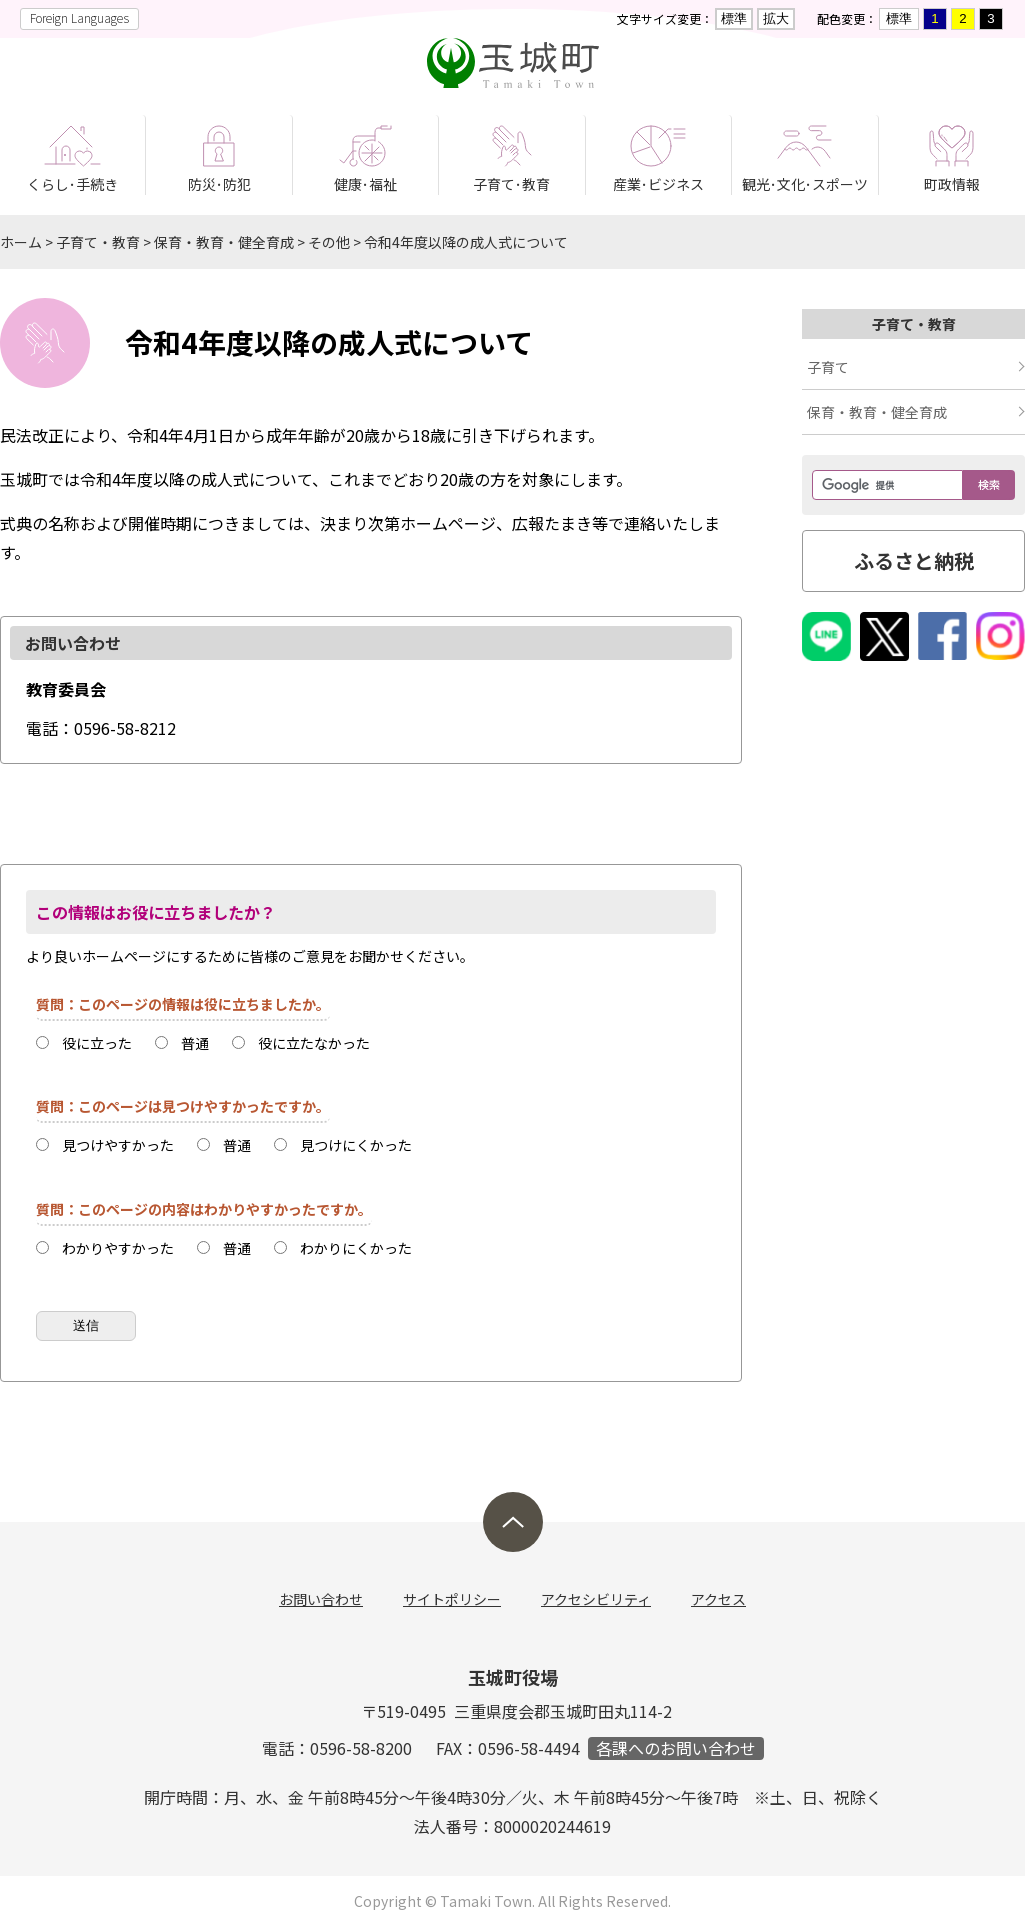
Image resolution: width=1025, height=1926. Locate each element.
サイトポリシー (452, 1599)
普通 (195, 1043)
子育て (828, 367)
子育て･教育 (511, 184)
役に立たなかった (314, 1043)
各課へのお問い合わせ (676, 1748)
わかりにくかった (356, 1248)
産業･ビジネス (658, 184)
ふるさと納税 (914, 560)
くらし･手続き (72, 184)
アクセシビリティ (596, 1599)
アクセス (718, 1599)
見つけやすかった (118, 1145)
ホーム (21, 242)
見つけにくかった (356, 1145)
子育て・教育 (98, 242)
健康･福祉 (365, 184)
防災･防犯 (219, 184)
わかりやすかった (118, 1248)
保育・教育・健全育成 (224, 242)
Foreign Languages (79, 17)
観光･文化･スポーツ (805, 184)
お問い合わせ (321, 1599)
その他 (329, 242)
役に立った (97, 1043)
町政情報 (952, 184)
